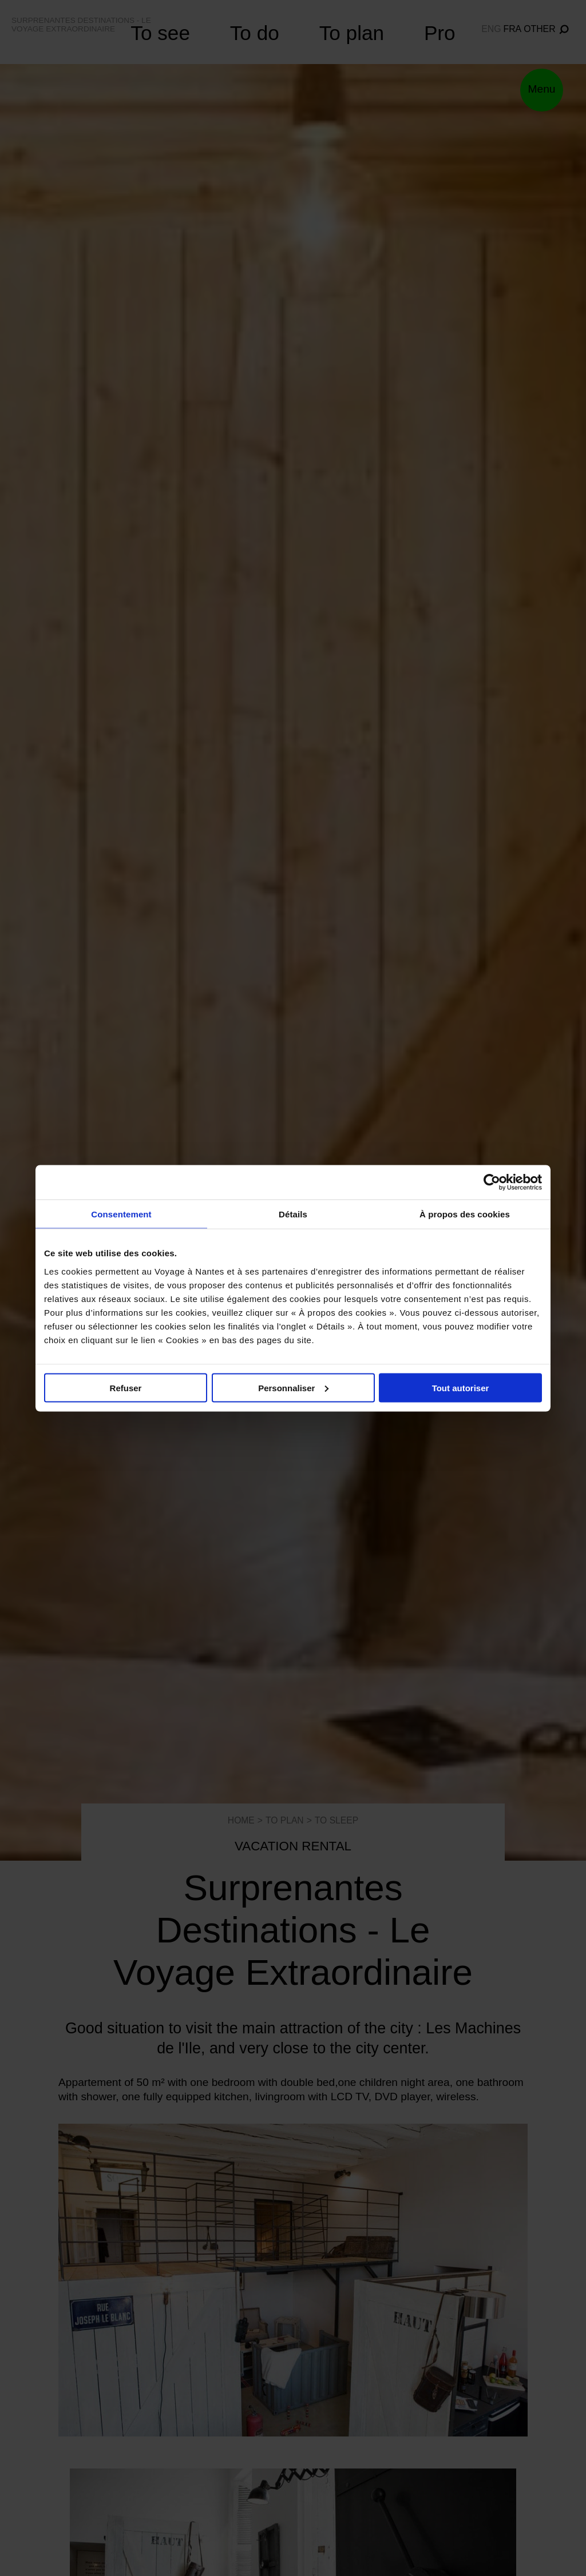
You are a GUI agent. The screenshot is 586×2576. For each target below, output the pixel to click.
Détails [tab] (293, 1214)
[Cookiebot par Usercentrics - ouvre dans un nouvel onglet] (492, 1182)
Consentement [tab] (121, 1214)
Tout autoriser (460, 1387)
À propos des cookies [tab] (464, 1214)
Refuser (126, 1387)
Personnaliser (293, 1387)
